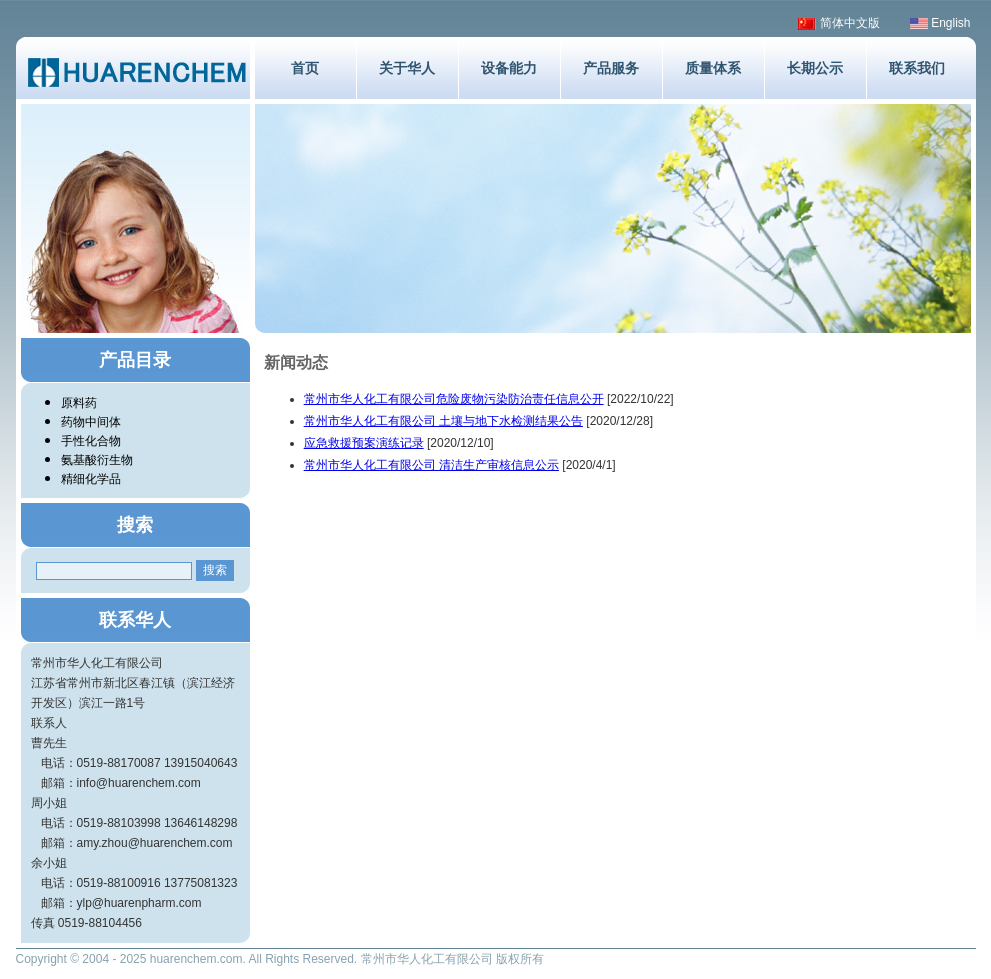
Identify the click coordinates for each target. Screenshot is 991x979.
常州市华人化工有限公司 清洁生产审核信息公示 (431, 465)
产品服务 (611, 68)
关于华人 (407, 68)
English (940, 23)
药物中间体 (91, 422)
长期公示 (815, 68)
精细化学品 (91, 479)
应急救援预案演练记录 (364, 443)
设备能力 (509, 68)
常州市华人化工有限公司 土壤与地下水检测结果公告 (443, 421)
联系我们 (917, 68)
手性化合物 (91, 441)
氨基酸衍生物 (97, 460)
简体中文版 (838, 23)
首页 (305, 68)
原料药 (79, 403)
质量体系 (713, 68)
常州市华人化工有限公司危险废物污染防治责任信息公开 (454, 399)
